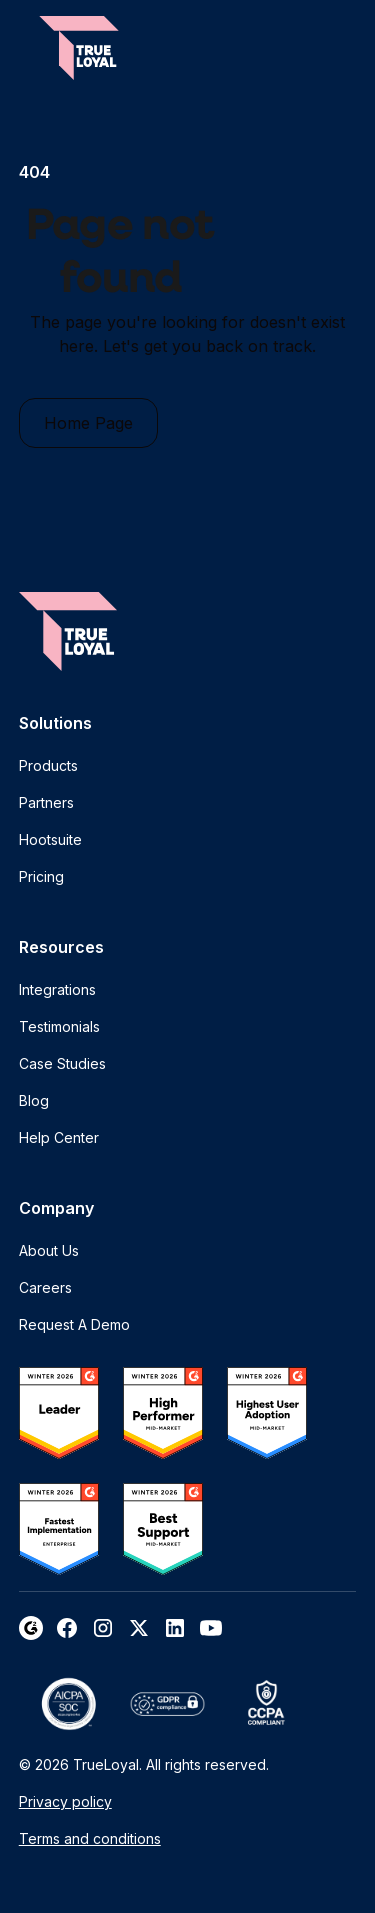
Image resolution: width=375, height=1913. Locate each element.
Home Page (88, 423)
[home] (79, 48)
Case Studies (62, 1063)
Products (48, 765)
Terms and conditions (90, 1838)
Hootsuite (50, 839)
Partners (46, 802)
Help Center (59, 1137)
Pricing (41, 876)
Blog (34, 1100)
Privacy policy (65, 1801)
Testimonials (59, 1026)
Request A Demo (74, 1324)
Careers (45, 1287)
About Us (49, 1250)
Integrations (57, 989)
